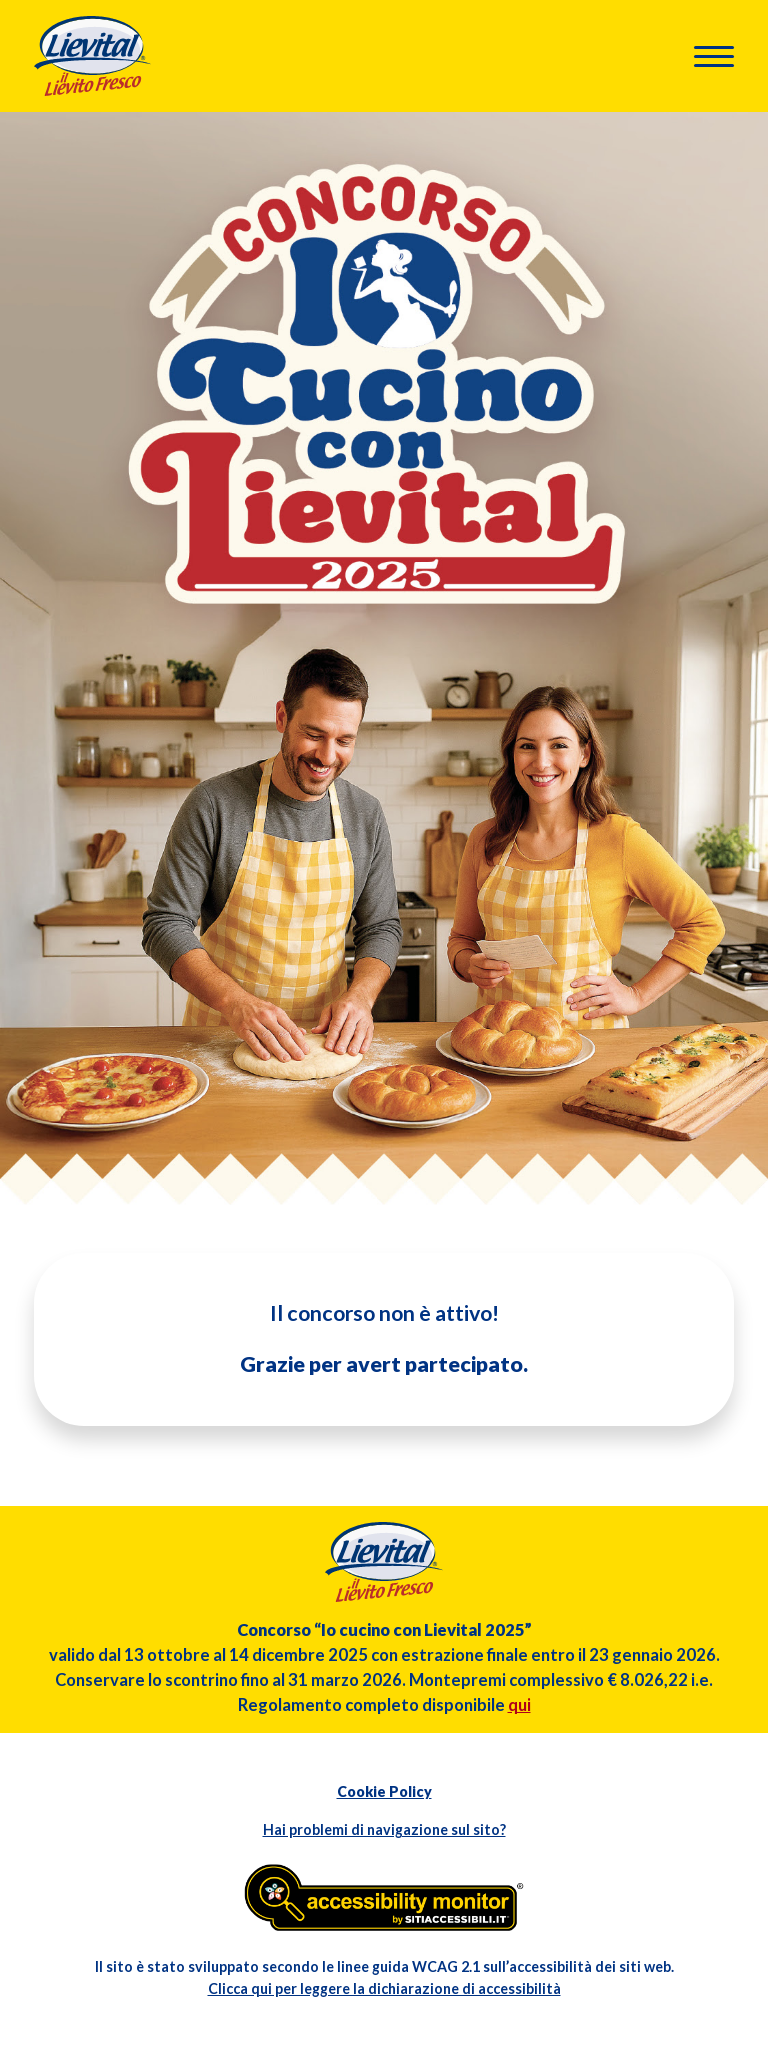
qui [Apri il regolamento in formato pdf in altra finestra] (519, 1705)
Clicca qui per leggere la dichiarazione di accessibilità (384, 1988)
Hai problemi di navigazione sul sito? (384, 1829)
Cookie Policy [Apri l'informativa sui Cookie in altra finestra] (384, 1791)
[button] (714, 56)
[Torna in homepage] (92, 53)
